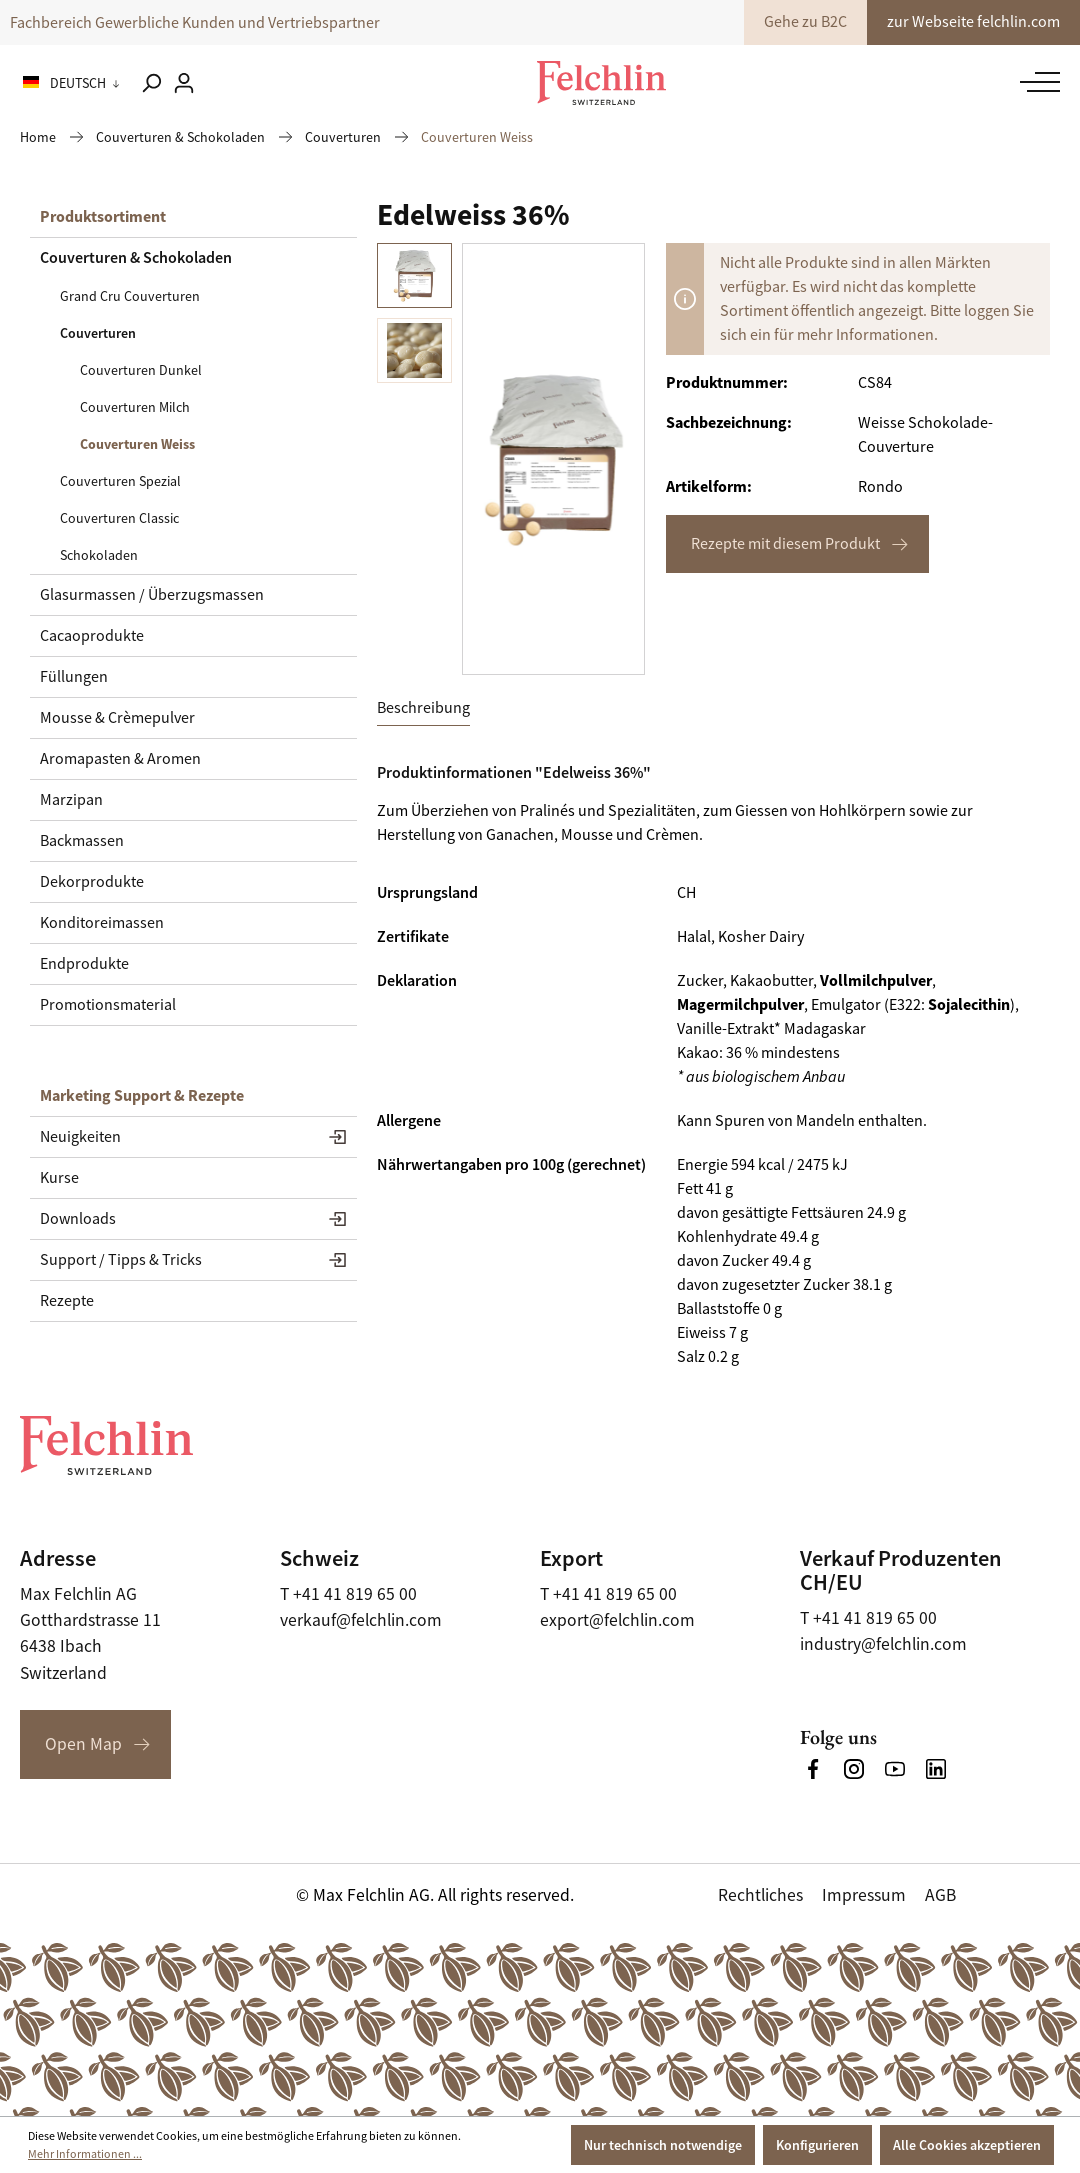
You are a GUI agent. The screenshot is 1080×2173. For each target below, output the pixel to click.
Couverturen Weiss (137, 444)
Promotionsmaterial (108, 1005)
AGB (940, 1895)
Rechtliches (760, 1895)
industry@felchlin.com (883, 1644)
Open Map (83, 1744)
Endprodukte (84, 964)
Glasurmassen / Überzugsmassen (152, 595)
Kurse (59, 1178)
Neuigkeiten (80, 1137)
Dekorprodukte (92, 882)
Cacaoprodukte (92, 636)
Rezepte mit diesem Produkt (785, 544)
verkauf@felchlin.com (361, 1620)
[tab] (423, 708)
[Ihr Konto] (184, 83)
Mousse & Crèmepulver (117, 718)
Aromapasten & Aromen (120, 759)
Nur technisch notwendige (663, 2145)
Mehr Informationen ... (85, 2154)
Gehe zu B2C (805, 22)
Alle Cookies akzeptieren (967, 2145)
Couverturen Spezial (120, 481)
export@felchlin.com (617, 1620)
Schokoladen (99, 555)
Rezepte (67, 1301)
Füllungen (74, 677)
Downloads (78, 1219)
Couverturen (98, 333)
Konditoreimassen (102, 923)
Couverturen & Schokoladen (136, 257)
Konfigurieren (817, 2145)
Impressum (864, 1895)
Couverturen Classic (119, 518)
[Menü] (1035, 82)
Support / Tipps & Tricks (121, 1260)
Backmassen (82, 841)
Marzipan (71, 800)
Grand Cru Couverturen (130, 296)
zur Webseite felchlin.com (973, 22)
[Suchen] (151, 83)
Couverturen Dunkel (141, 370)
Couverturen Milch (135, 407)
